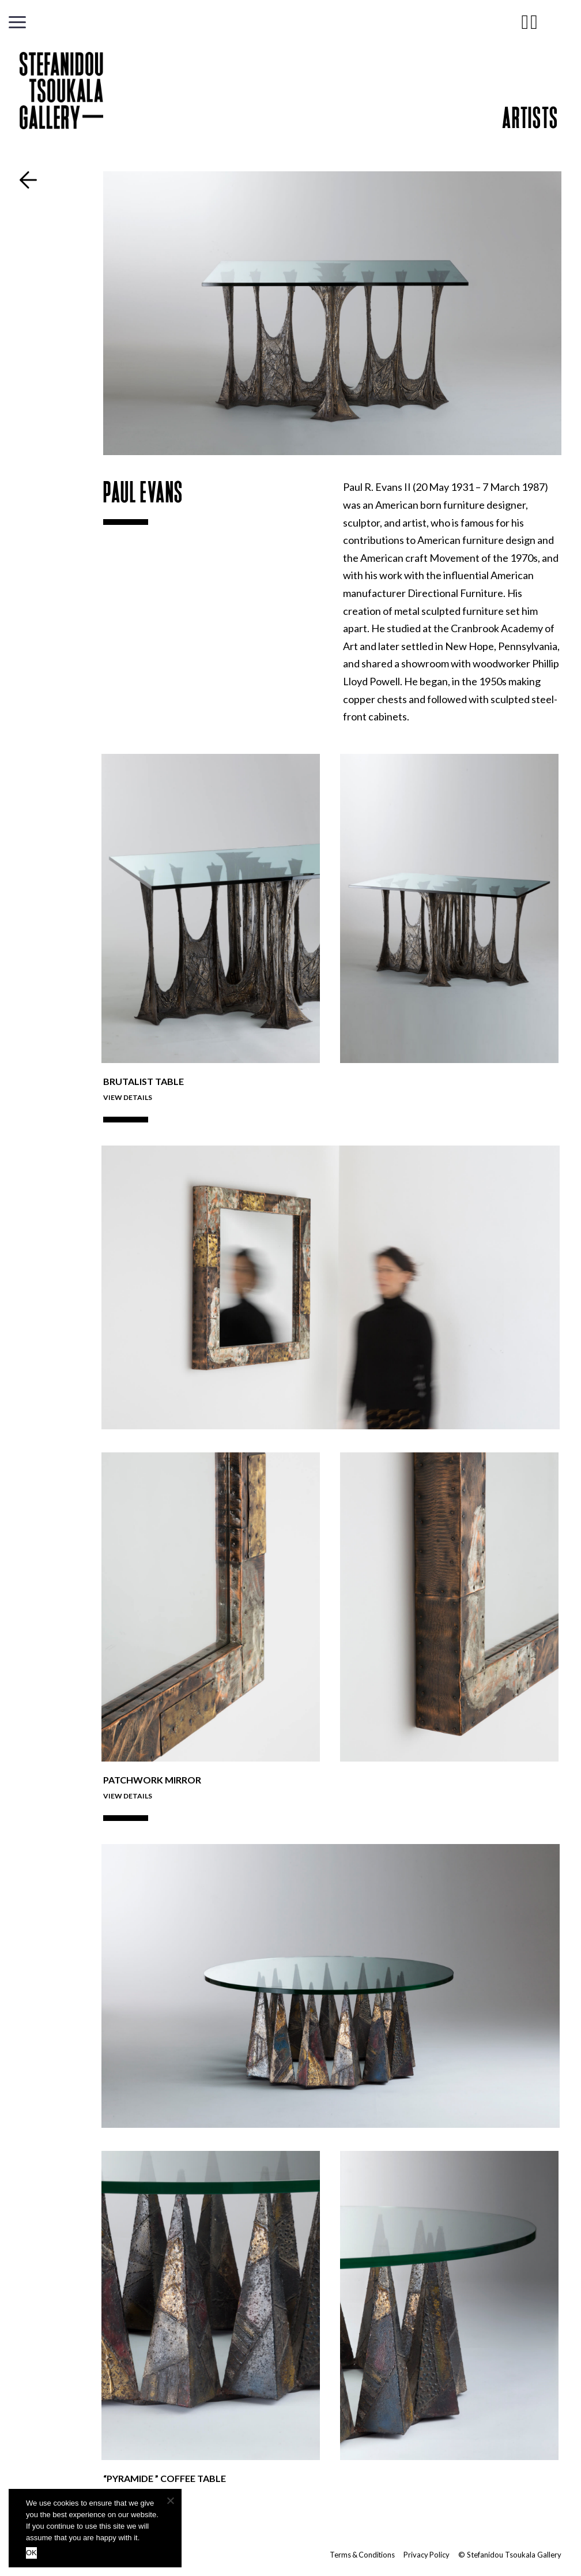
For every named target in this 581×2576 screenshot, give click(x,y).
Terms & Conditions (360, 2554)
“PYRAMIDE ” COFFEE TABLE (164, 2478)
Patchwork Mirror (152, 1779)
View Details (127, 1097)
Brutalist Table (143, 1081)
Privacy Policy (426, 2554)
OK (31, 2552)
